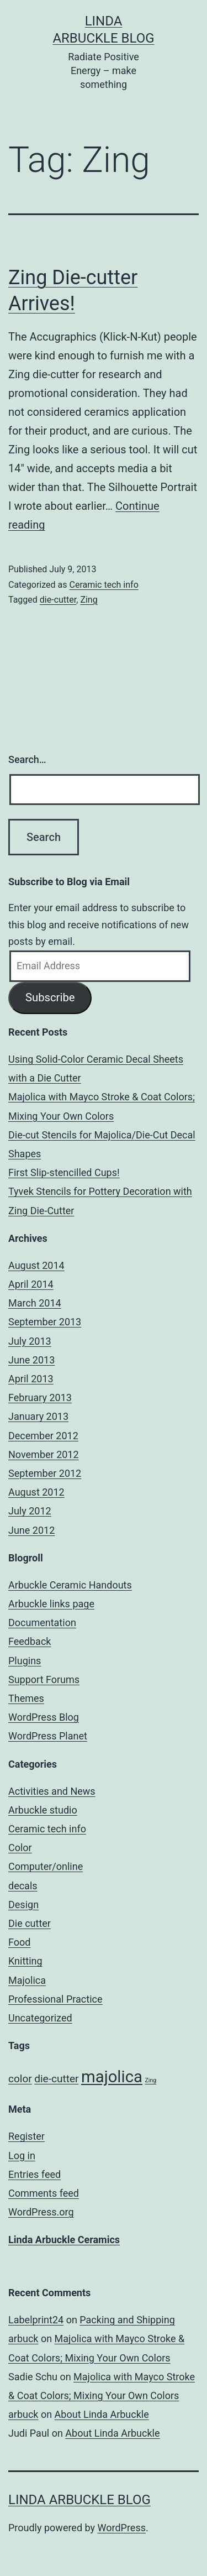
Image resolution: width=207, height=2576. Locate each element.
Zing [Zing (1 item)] (150, 2080)
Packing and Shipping (126, 2320)
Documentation (42, 1622)
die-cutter (58, 599)
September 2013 (44, 1322)
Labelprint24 (35, 2320)
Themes (26, 1698)
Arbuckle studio (42, 1810)
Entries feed (34, 2174)
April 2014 (31, 1284)
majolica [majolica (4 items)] (111, 2076)
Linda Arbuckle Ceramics (64, 2239)
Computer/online (45, 1866)
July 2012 (29, 1511)
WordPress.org (41, 2212)
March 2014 (34, 1303)
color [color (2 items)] (20, 2078)
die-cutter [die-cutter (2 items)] (56, 2078)
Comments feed (43, 2193)
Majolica (27, 1980)
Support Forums (43, 1679)
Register (26, 2136)
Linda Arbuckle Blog (79, 2499)
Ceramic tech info (103, 584)
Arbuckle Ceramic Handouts (70, 1585)
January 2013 (38, 1416)
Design (23, 1904)
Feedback (29, 1641)
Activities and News (51, 1791)
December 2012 (43, 1435)
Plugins (24, 1660)
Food (19, 1942)
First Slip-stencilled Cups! (64, 1172)
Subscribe (50, 997)
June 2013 (31, 1360)
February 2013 (40, 1397)
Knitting (25, 1961)
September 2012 (44, 1473)
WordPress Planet (47, 1736)
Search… (27, 759)
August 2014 (36, 1265)
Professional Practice (55, 1999)
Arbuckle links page (51, 1604)
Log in (21, 2155)
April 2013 (31, 1378)
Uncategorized (40, 2018)
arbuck (23, 2338)
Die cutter (29, 1923)
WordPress (122, 2527)
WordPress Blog (43, 1717)
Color (20, 1847)
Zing (88, 599)
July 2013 (29, 1341)
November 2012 (43, 1454)
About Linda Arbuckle (102, 2414)
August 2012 (36, 1492)
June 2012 (31, 1530)
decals (23, 1885)
